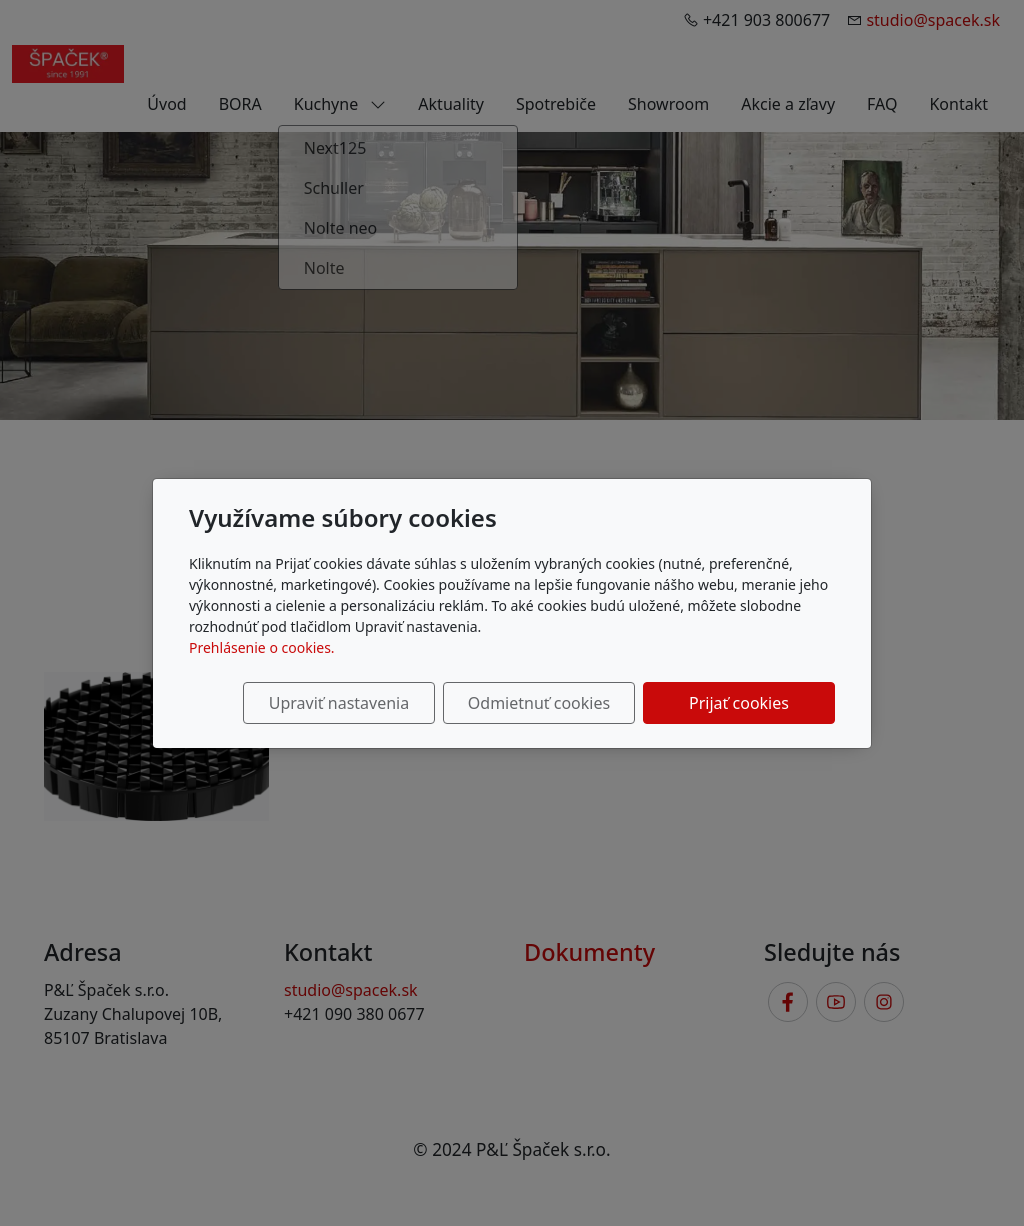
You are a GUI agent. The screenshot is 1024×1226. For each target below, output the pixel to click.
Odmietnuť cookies (539, 703)
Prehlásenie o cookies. (262, 647)
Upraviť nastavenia (339, 703)
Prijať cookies (739, 703)
